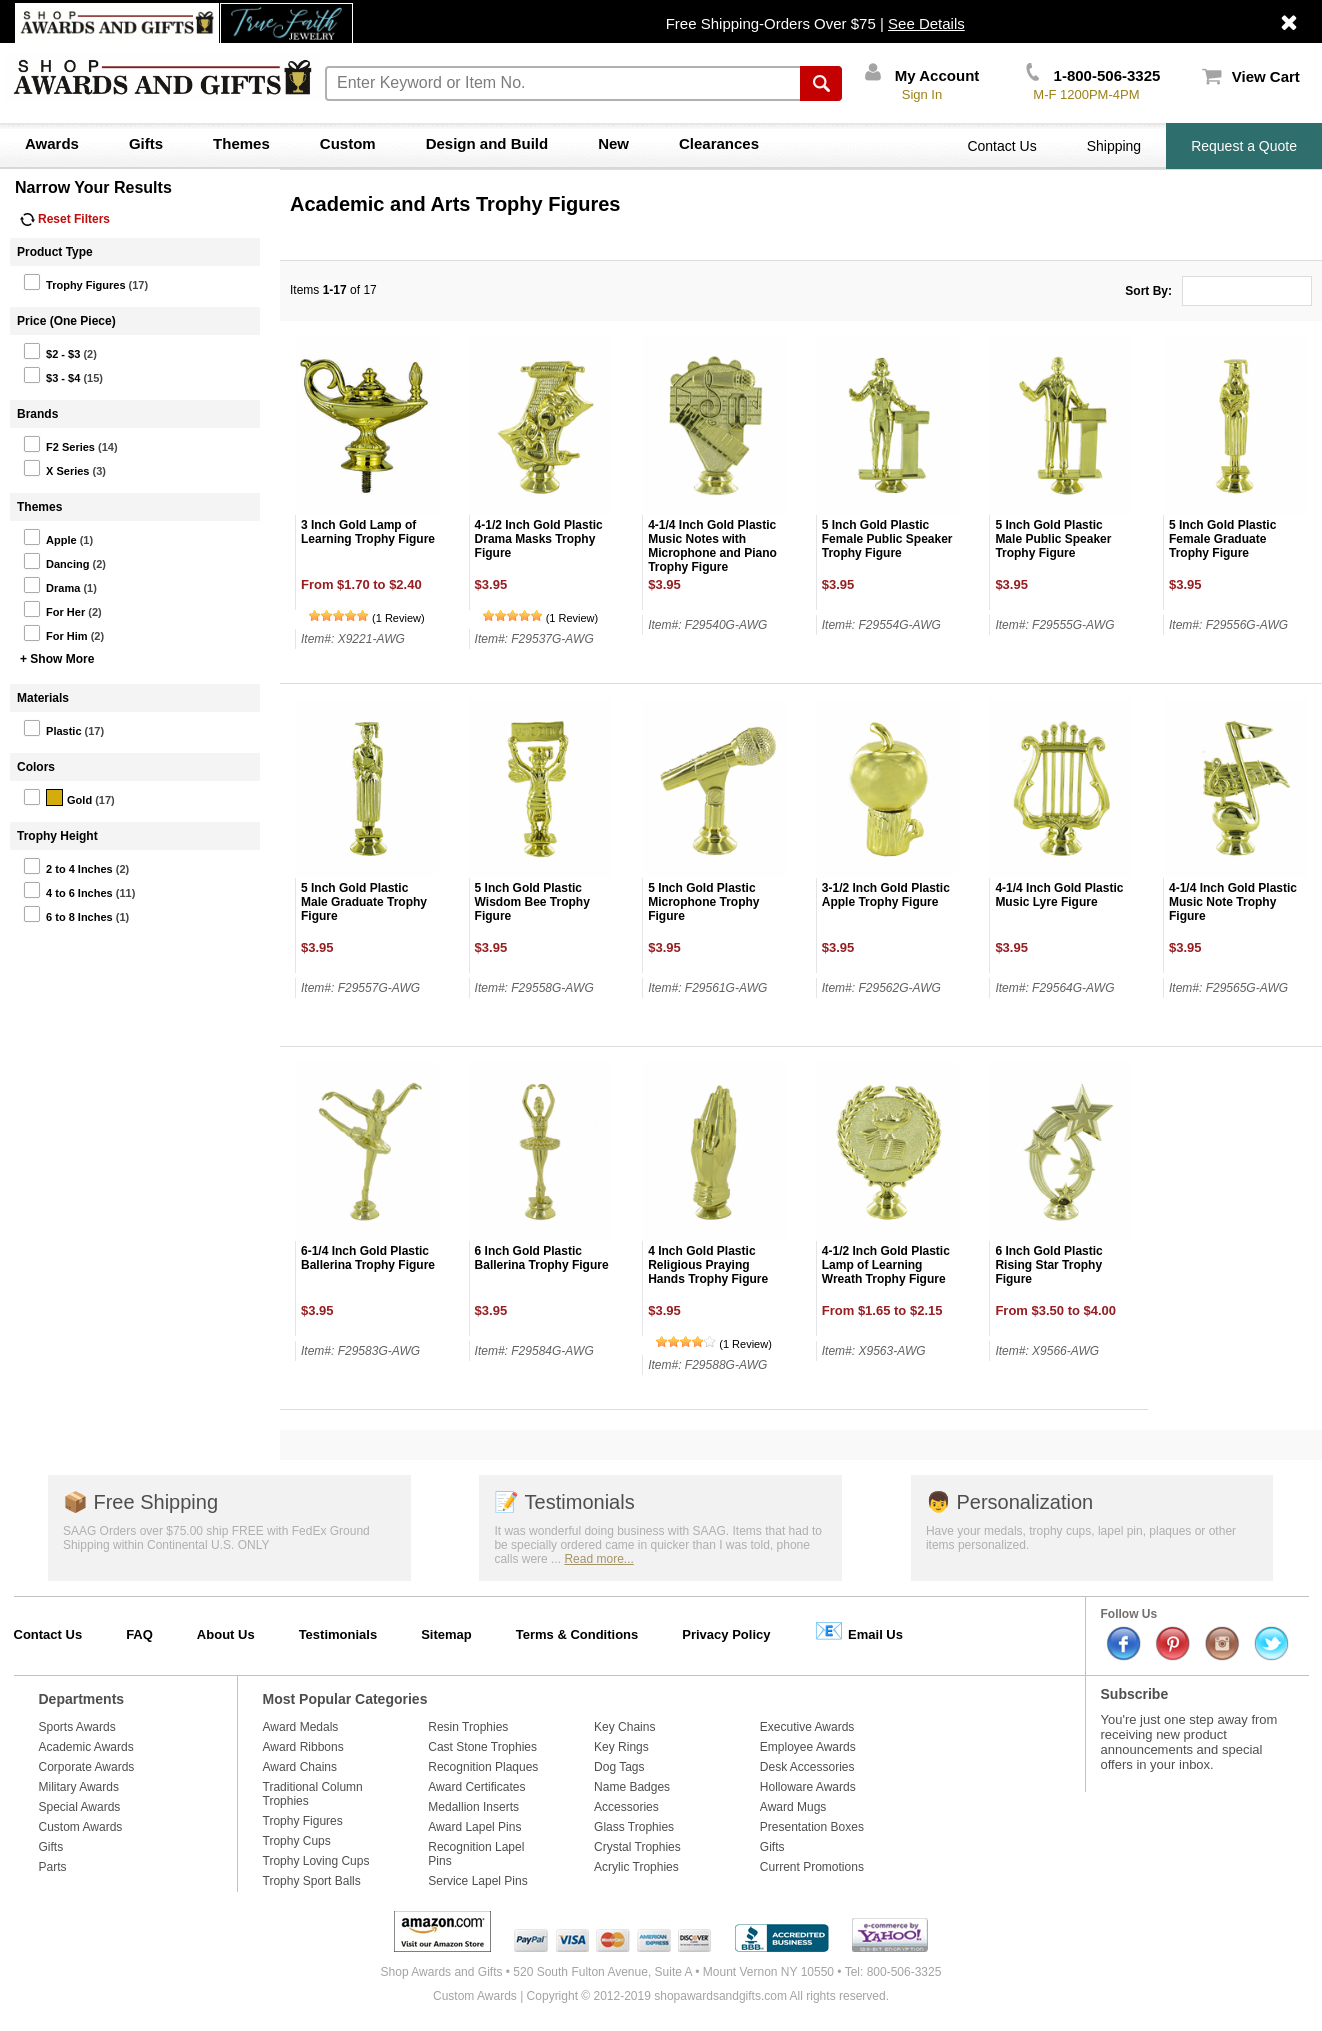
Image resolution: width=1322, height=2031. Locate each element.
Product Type (55, 252)
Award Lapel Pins (474, 1827)
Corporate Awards (87, 1767)
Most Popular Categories (345, 1699)
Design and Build (487, 143)
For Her (54, 609)
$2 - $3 (51, 351)
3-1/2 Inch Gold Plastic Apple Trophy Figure (886, 895)
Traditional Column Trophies (313, 1794)
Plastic (52, 728)
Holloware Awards (808, 1787)
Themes (241, 143)
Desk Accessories (807, 1767)
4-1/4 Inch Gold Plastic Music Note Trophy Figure (1233, 902)
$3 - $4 (51, 375)
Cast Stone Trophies (482, 1747)
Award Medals (301, 1727)
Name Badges (632, 1787)
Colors (36, 767)
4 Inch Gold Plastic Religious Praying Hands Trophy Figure (708, 1265)
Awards (52, 143)
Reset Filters (65, 219)
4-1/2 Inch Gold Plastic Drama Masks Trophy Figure (539, 539)
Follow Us (1129, 1614)
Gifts (146, 143)
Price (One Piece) (66, 321)
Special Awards (80, 1807)
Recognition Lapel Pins (476, 1854)
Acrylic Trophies (636, 1867)
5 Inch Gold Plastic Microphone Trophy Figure (703, 902)
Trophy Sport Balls (312, 1881)
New (613, 143)
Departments (82, 1699)
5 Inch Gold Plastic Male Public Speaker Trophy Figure (1053, 539)
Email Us (858, 1630)
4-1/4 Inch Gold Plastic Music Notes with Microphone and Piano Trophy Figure (712, 546)
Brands (37, 414)
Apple (50, 537)
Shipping (1114, 146)
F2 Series (59, 444)
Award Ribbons (303, 1747)
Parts (53, 1867)
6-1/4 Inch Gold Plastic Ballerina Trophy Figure (368, 1258)
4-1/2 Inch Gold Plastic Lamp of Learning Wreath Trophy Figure (886, 1265)
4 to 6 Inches (68, 890)
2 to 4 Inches (68, 866)
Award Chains (300, 1767)
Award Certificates (476, 1787)
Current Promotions (812, 1867)
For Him (55, 633)
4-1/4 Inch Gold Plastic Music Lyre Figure (1059, 895)
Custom (348, 143)
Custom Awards (81, 1827)
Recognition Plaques (483, 1767)
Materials (43, 698)
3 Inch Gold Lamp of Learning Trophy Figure (368, 532)
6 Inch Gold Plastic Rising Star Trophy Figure (1048, 1265)
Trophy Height (57, 836)
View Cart (1251, 76)
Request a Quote (1244, 146)
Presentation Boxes (812, 1827)
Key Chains (624, 1727)
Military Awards (79, 1787)
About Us (226, 1634)
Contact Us (1001, 146)
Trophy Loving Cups (316, 1861)
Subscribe (1135, 1694)
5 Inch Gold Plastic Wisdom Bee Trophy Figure (532, 902)
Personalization (1009, 1502)
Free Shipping (140, 1502)
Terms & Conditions (577, 1634)
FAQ (139, 1634)
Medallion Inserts (473, 1807)
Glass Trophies (634, 1827)
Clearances (719, 143)
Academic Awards (86, 1747)
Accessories (626, 1807)
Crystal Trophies (637, 1847)
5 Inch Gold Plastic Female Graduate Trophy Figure (1222, 539)
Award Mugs (793, 1807)
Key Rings (621, 1747)
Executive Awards (807, 1727)
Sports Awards (77, 1727)
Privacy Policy (726, 1634)
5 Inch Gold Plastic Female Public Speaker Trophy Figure (887, 539)
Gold (57, 797)
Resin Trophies (468, 1727)
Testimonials (564, 1502)
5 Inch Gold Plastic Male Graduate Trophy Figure (364, 902)
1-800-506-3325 (1093, 75)
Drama (51, 585)
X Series (56, 468)
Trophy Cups (297, 1841)
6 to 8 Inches (68, 914)
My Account (922, 75)
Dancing (56, 561)
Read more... (598, 1559)
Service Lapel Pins (477, 1881)
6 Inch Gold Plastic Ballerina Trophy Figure (542, 1258)
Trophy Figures (74, 282)
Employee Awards (808, 1747)
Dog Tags (619, 1767)
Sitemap (446, 1634)
